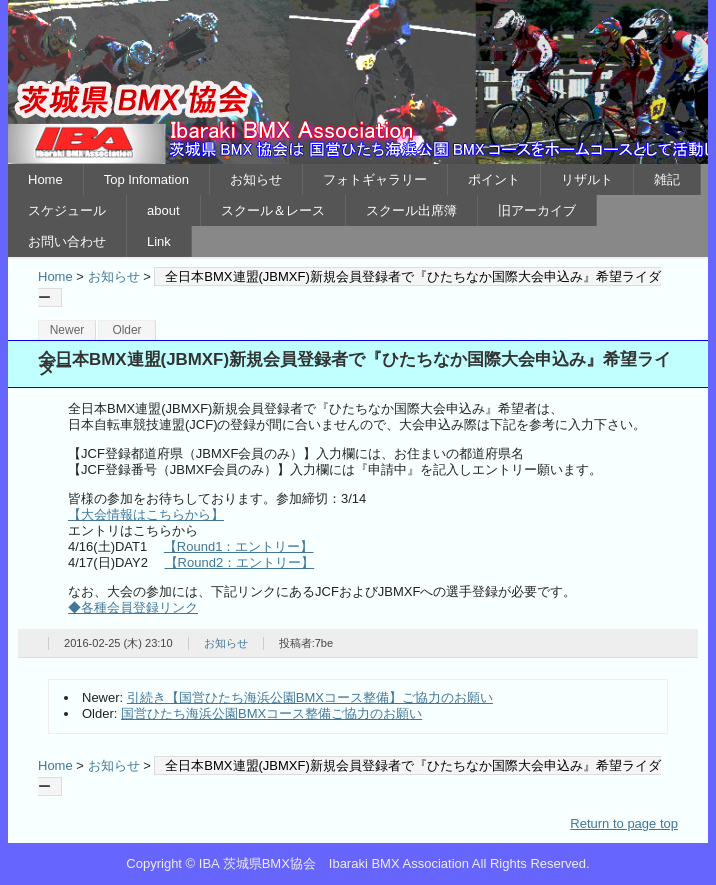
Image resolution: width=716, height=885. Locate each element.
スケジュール (67, 210)
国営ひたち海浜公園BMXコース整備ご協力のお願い (271, 713)
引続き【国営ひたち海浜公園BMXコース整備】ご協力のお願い (310, 697)
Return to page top (624, 823)
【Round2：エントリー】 (240, 562)
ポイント (494, 179)
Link (159, 241)
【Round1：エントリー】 (239, 546)
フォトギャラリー (375, 179)
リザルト (587, 179)
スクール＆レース (273, 210)
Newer (67, 330)
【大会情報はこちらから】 (146, 514)
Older (126, 330)
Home (45, 179)
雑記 (667, 179)
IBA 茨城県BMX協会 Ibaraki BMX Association (358, 82)
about (163, 210)
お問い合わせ (67, 241)
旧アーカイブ (537, 210)
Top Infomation (146, 179)
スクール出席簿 (411, 210)
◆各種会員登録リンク (133, 607)
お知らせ (256, 179)
